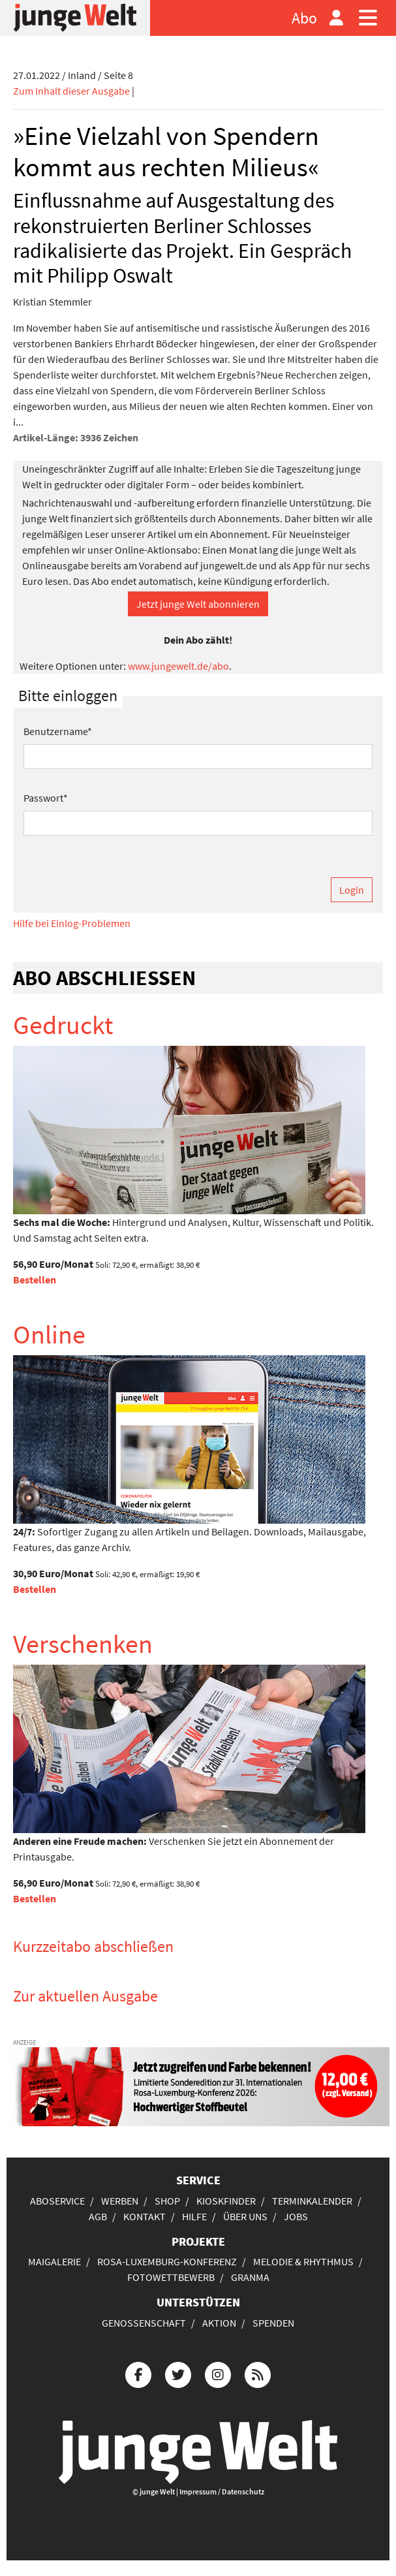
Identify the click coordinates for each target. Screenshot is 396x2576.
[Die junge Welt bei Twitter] (178, 2373)
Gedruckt (63, 1025)
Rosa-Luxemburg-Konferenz (167, 2261)
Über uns (245, 2216)
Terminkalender (312, 2200)
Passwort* (45, 797)
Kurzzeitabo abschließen (93, 1946)
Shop (167, 2200)
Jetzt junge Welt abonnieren (198, 603)
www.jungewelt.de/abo (178, 665)
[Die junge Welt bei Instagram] (218, 2373)
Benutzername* (57, 731)
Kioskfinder (226, 2200)
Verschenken (83, 1643)
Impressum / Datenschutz (221, 2491)
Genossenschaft (144, 2322)
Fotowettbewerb (171, 2277)
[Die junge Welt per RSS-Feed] (257, 2373)
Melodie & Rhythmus (303, 2261)
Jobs (296, 2216)
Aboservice (57, 2200)
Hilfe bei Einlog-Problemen (71, 923)
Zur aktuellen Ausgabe (85, 1996)
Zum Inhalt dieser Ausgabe (71, 90)
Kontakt (144, 2216)
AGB (98, 2216)
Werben (119, 2200)
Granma (250, 2277)
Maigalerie (54, 2261)
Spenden (273, 2322)
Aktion (219, 2322)
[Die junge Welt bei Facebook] (138, 2373)
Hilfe (194, 2216)
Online (49, 1334)
